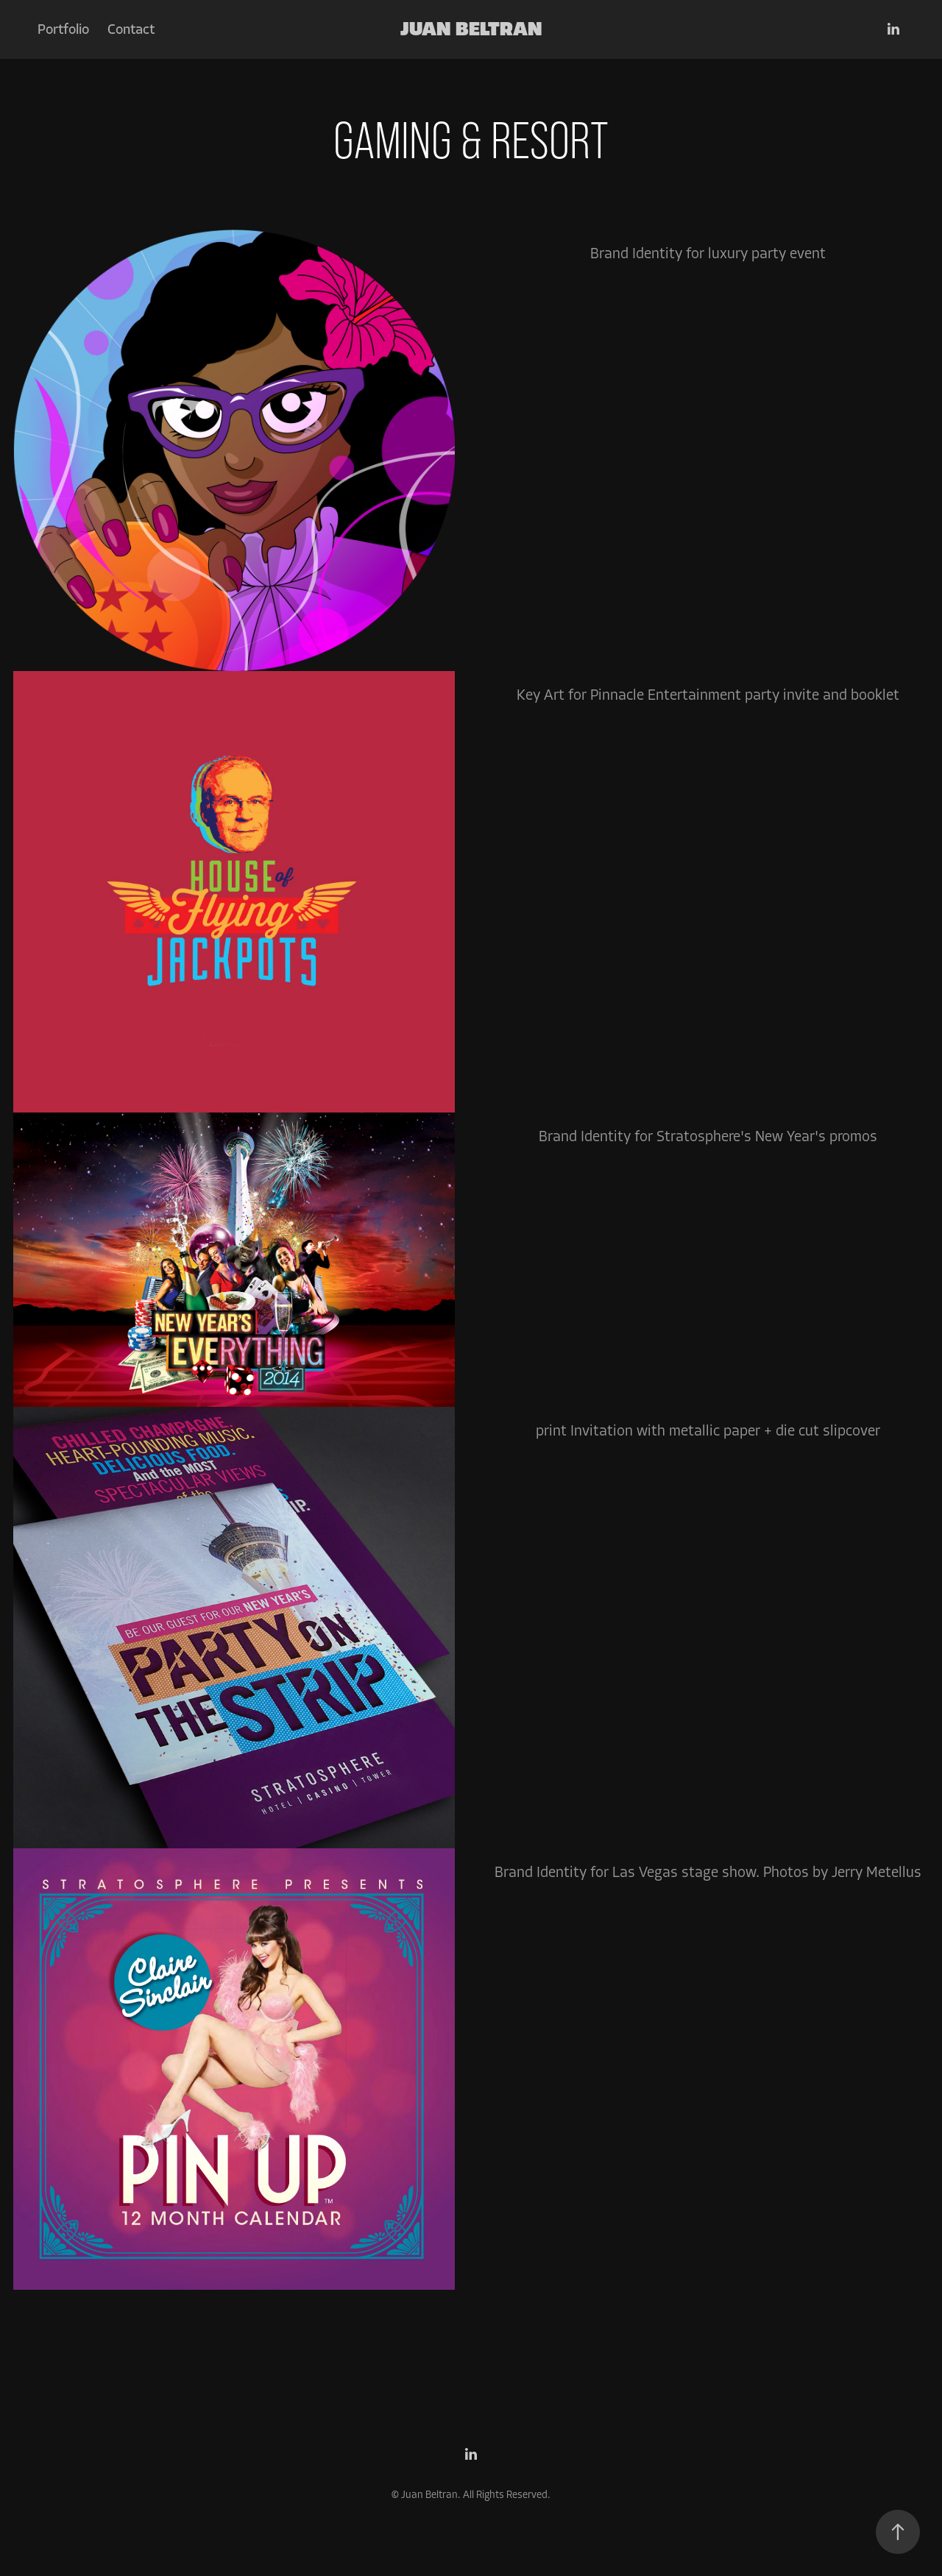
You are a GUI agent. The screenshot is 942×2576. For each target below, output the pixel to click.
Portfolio (63, 29)
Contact (131, 29)
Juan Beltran (471, 29)
